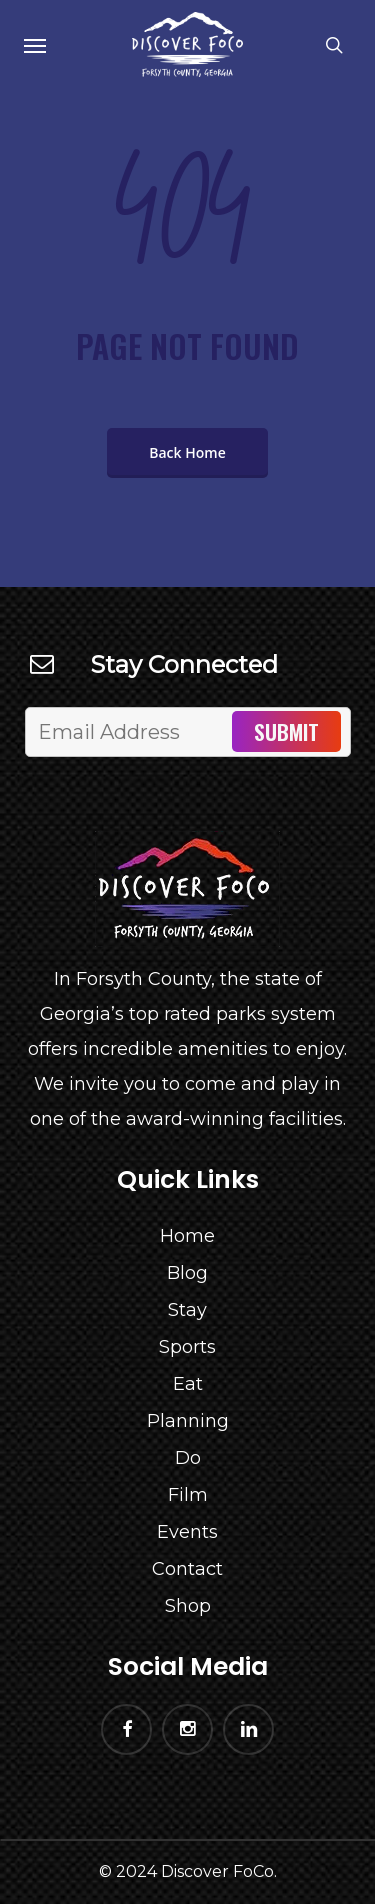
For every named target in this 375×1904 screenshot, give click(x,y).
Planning (188, 1421)
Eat (188, 1384)
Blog (187, 1273)
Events (187, 1532)
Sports (187, 1347)
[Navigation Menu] (35, 45)
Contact (187, 1569)
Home (187, 1236)
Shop (188, 1606)
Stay (187, 1310)
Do (188, 1458)
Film (188, 1495)
